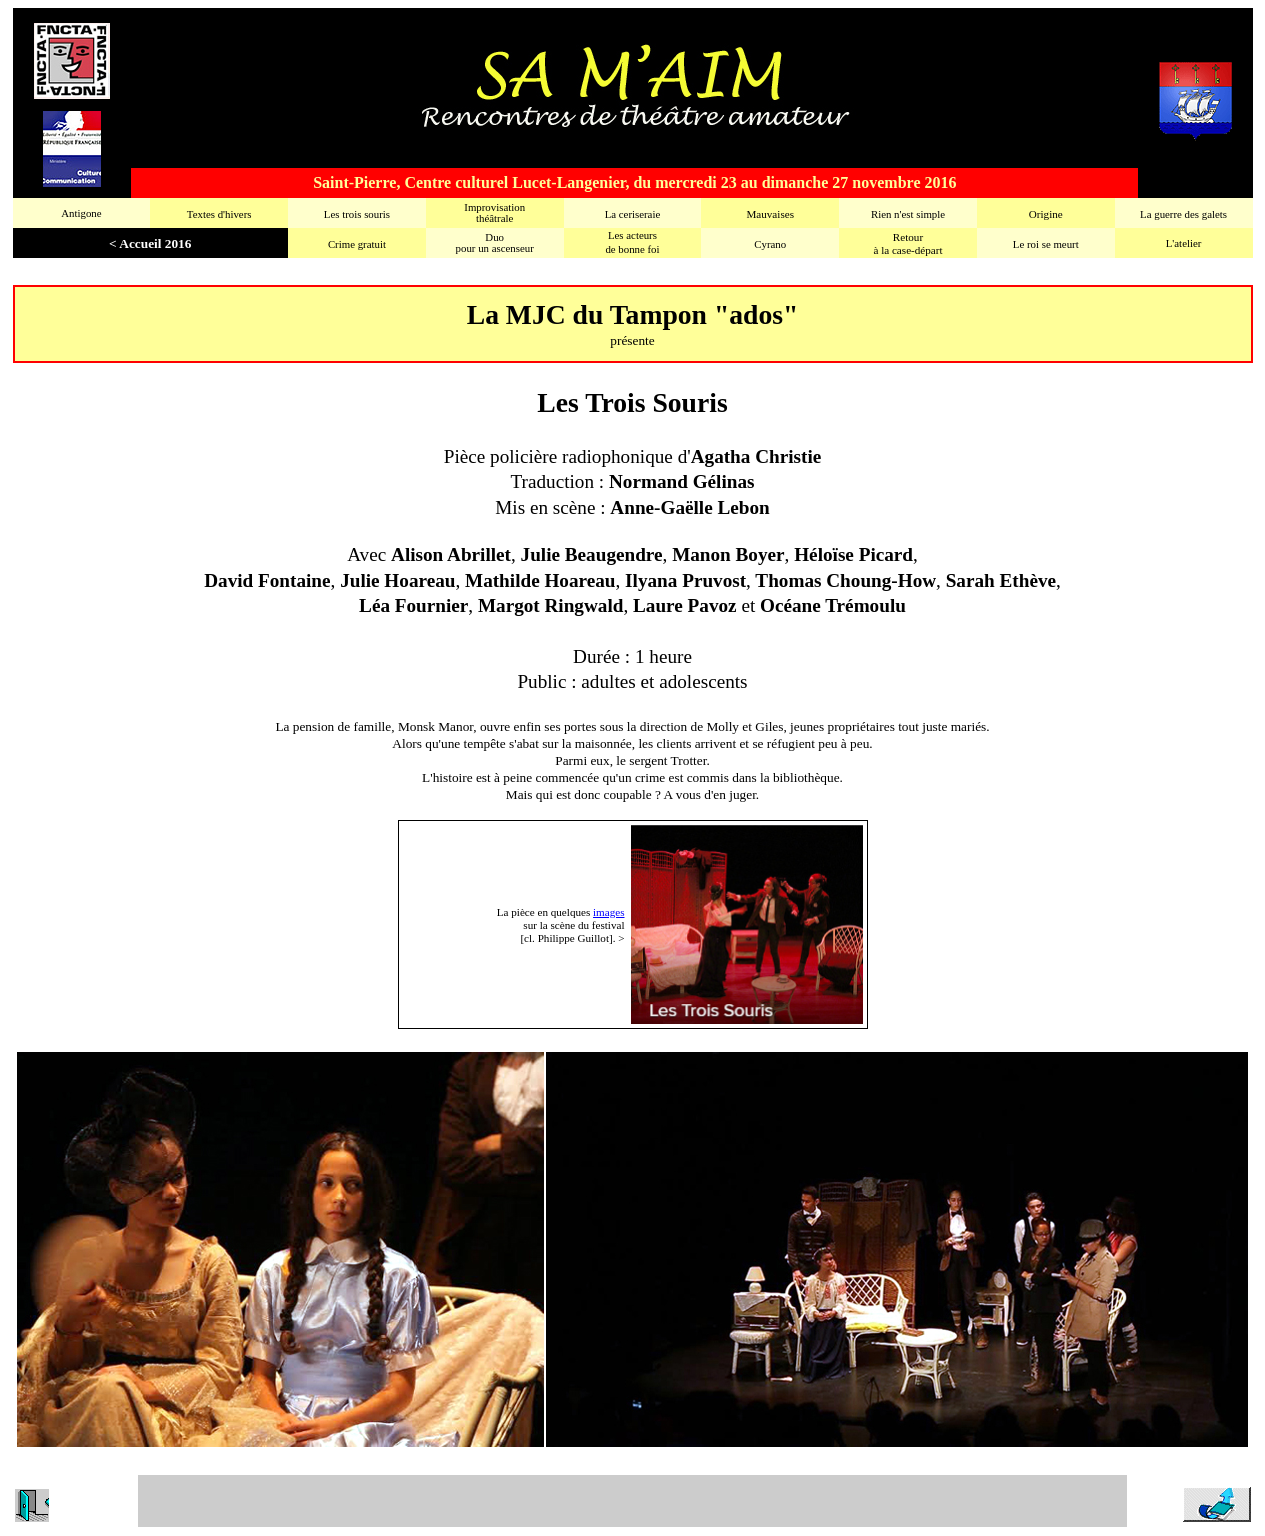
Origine (1046, 214)
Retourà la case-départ (907, 243)
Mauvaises (770, 214)
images (608, 912)
